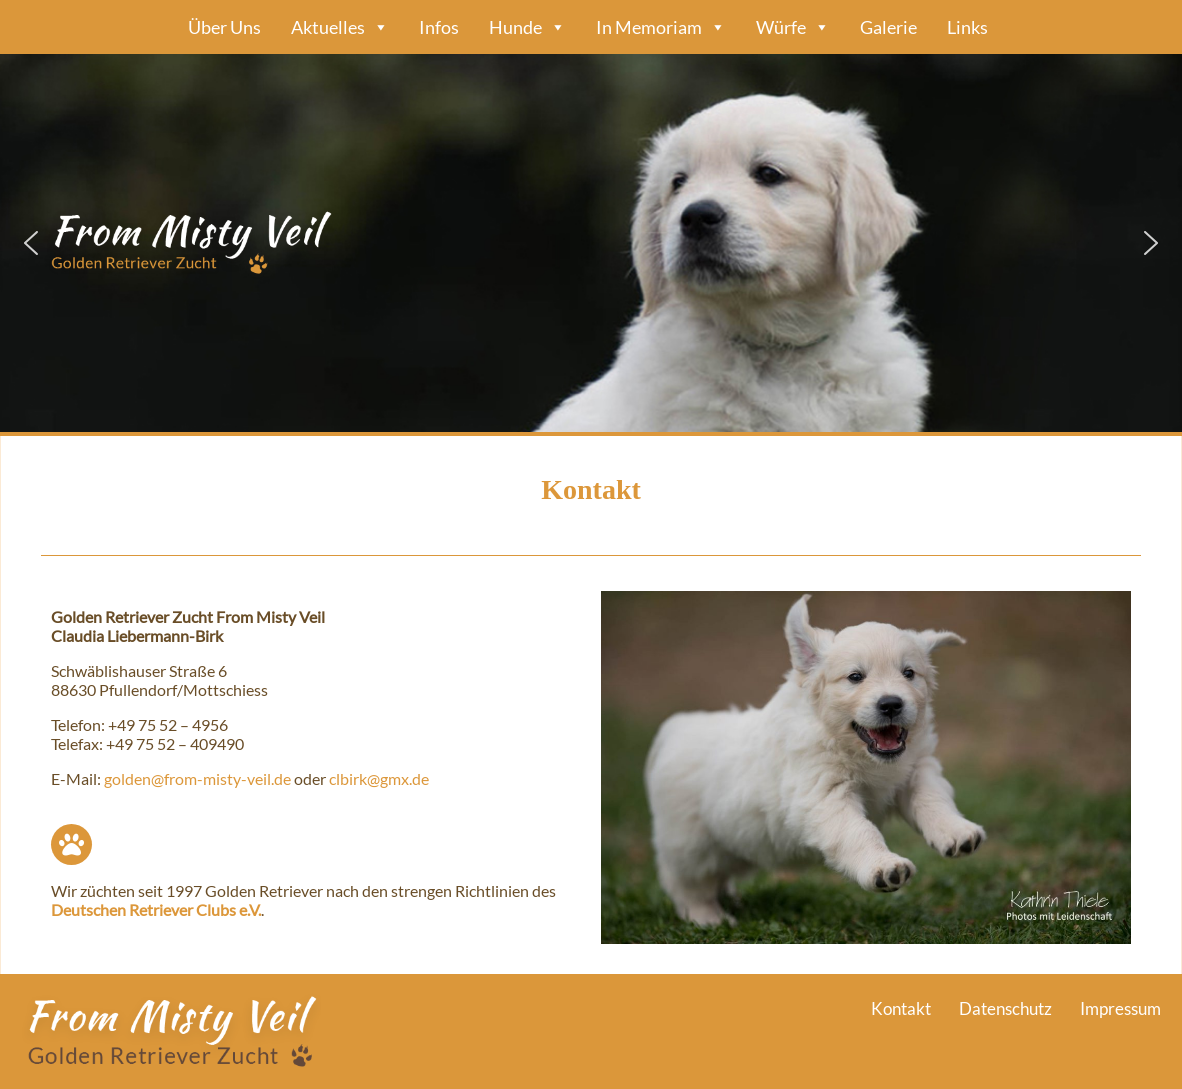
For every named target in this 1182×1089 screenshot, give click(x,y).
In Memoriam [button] (661, 27)
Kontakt (901, 1008)
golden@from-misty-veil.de (197, 778)
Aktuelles (340, 27)
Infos (439, 27)
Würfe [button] (793, 27)
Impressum (1120, 1008)
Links (967, 27)
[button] (591, 243)
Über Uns (224, 27)
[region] (591, 243)
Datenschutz (1005, 1008)
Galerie (888, 27)
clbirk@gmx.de (379, 778)
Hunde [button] (527, 27)
